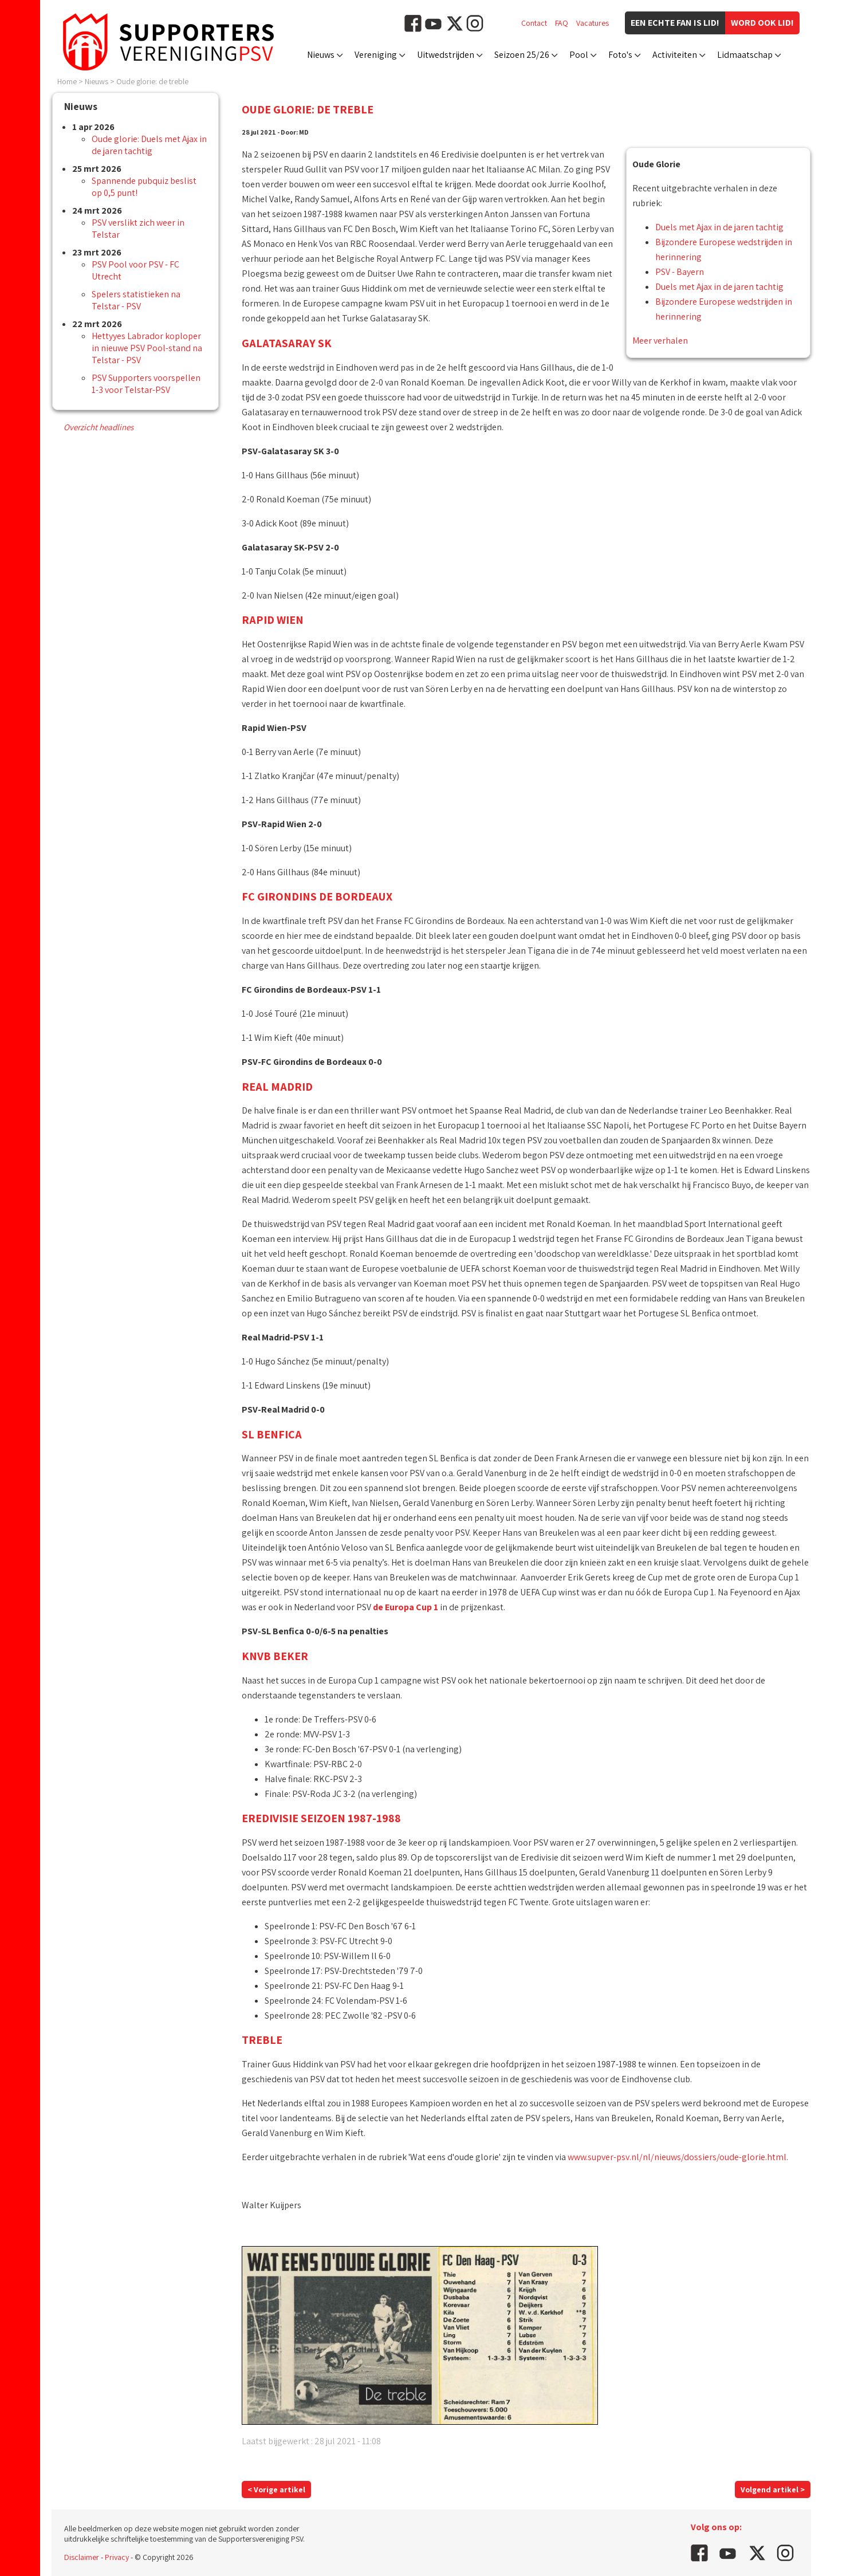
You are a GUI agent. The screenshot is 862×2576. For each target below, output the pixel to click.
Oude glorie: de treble (152, 81)
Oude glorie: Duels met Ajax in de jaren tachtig (149, 145)
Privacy (117, 2557)
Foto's (620, 55)
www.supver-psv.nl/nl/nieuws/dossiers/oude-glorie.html (677, 2157)
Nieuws (320, 55)
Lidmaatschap (745, 55)
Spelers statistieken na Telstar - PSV (136, 300)
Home (67, 81)
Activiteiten (674, 55)
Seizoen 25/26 (521, 55)
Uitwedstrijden (445, 55)
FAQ (561, 23)
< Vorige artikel (276, 2489)
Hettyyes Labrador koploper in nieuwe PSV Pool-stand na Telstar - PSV (147, 348)
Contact (534, 23)
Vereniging (376, 55)
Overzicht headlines (98, 427)
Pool (578, 55)
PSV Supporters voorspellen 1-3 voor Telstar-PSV (146, 384)
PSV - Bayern (679, 272)
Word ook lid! (762, 23)
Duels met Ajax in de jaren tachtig (719, 227)
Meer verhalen (660, 341)
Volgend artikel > (773, 2489)
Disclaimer (81, 2557)
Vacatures (592, 23)
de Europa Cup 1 (405, 1607)
